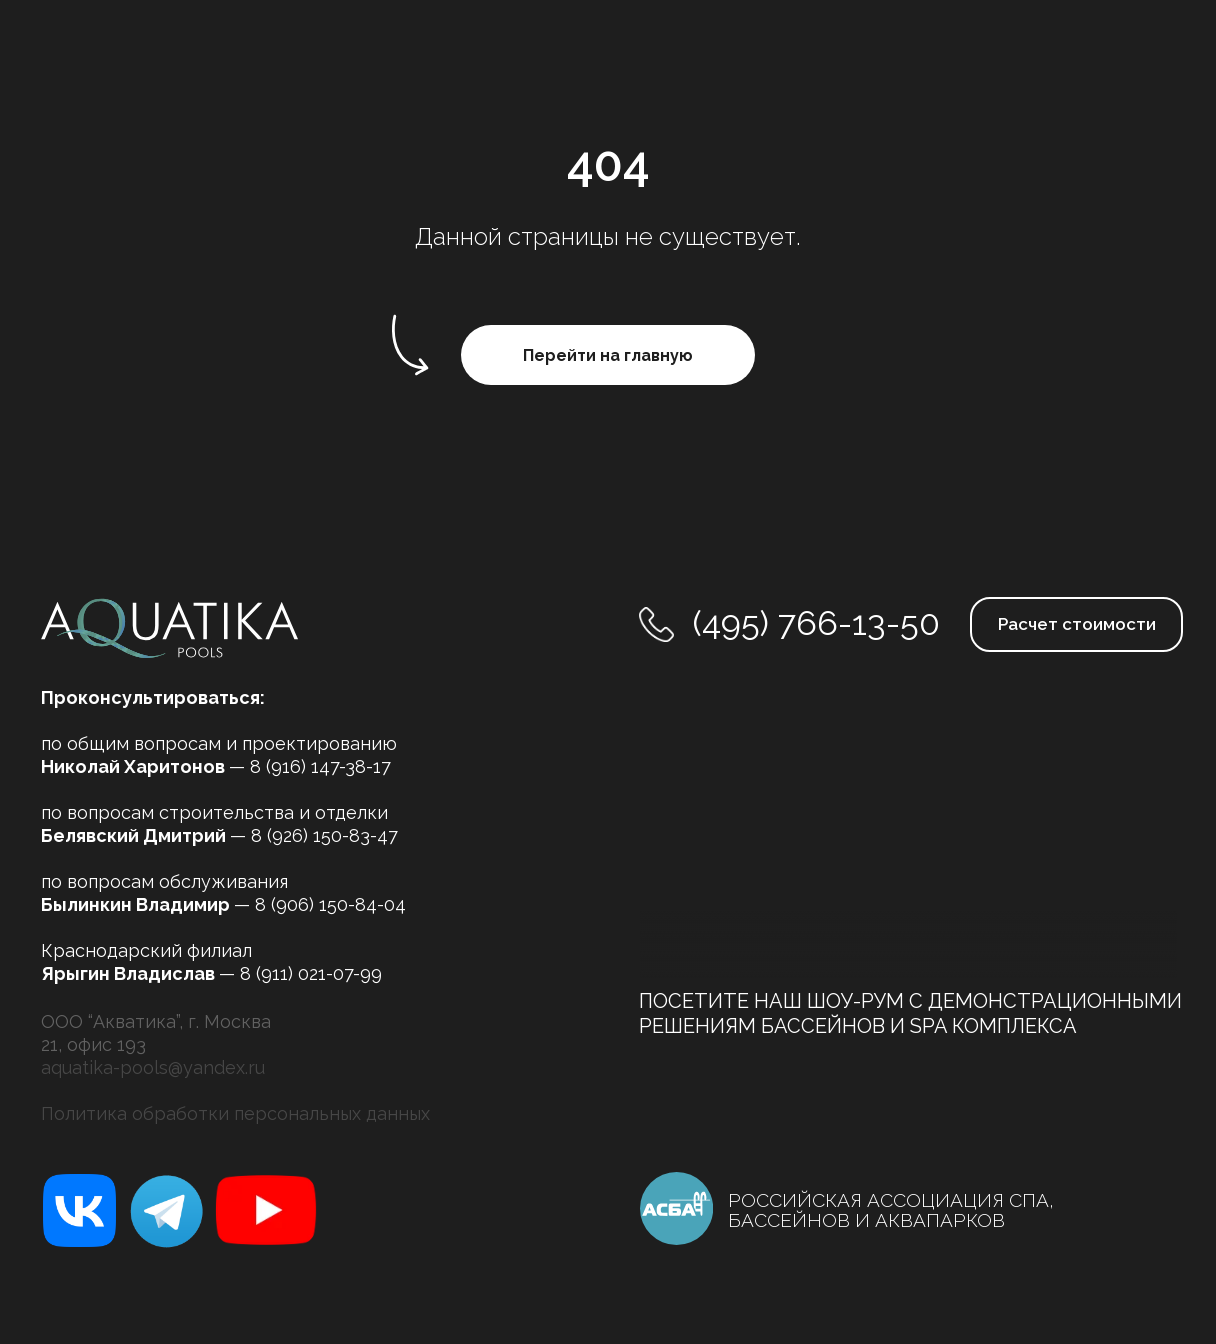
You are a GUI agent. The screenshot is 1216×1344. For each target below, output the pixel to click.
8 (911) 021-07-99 (311, 973)
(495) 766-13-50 (816, 623)
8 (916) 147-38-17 (320, 766)
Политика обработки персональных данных (235, 1113)
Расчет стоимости (1077, 624)
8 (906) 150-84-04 (330, 904)
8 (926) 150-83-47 (324, 835)
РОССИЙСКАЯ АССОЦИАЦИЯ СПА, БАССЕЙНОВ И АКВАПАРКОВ (891, 1210)
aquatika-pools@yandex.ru (153, 1067)
